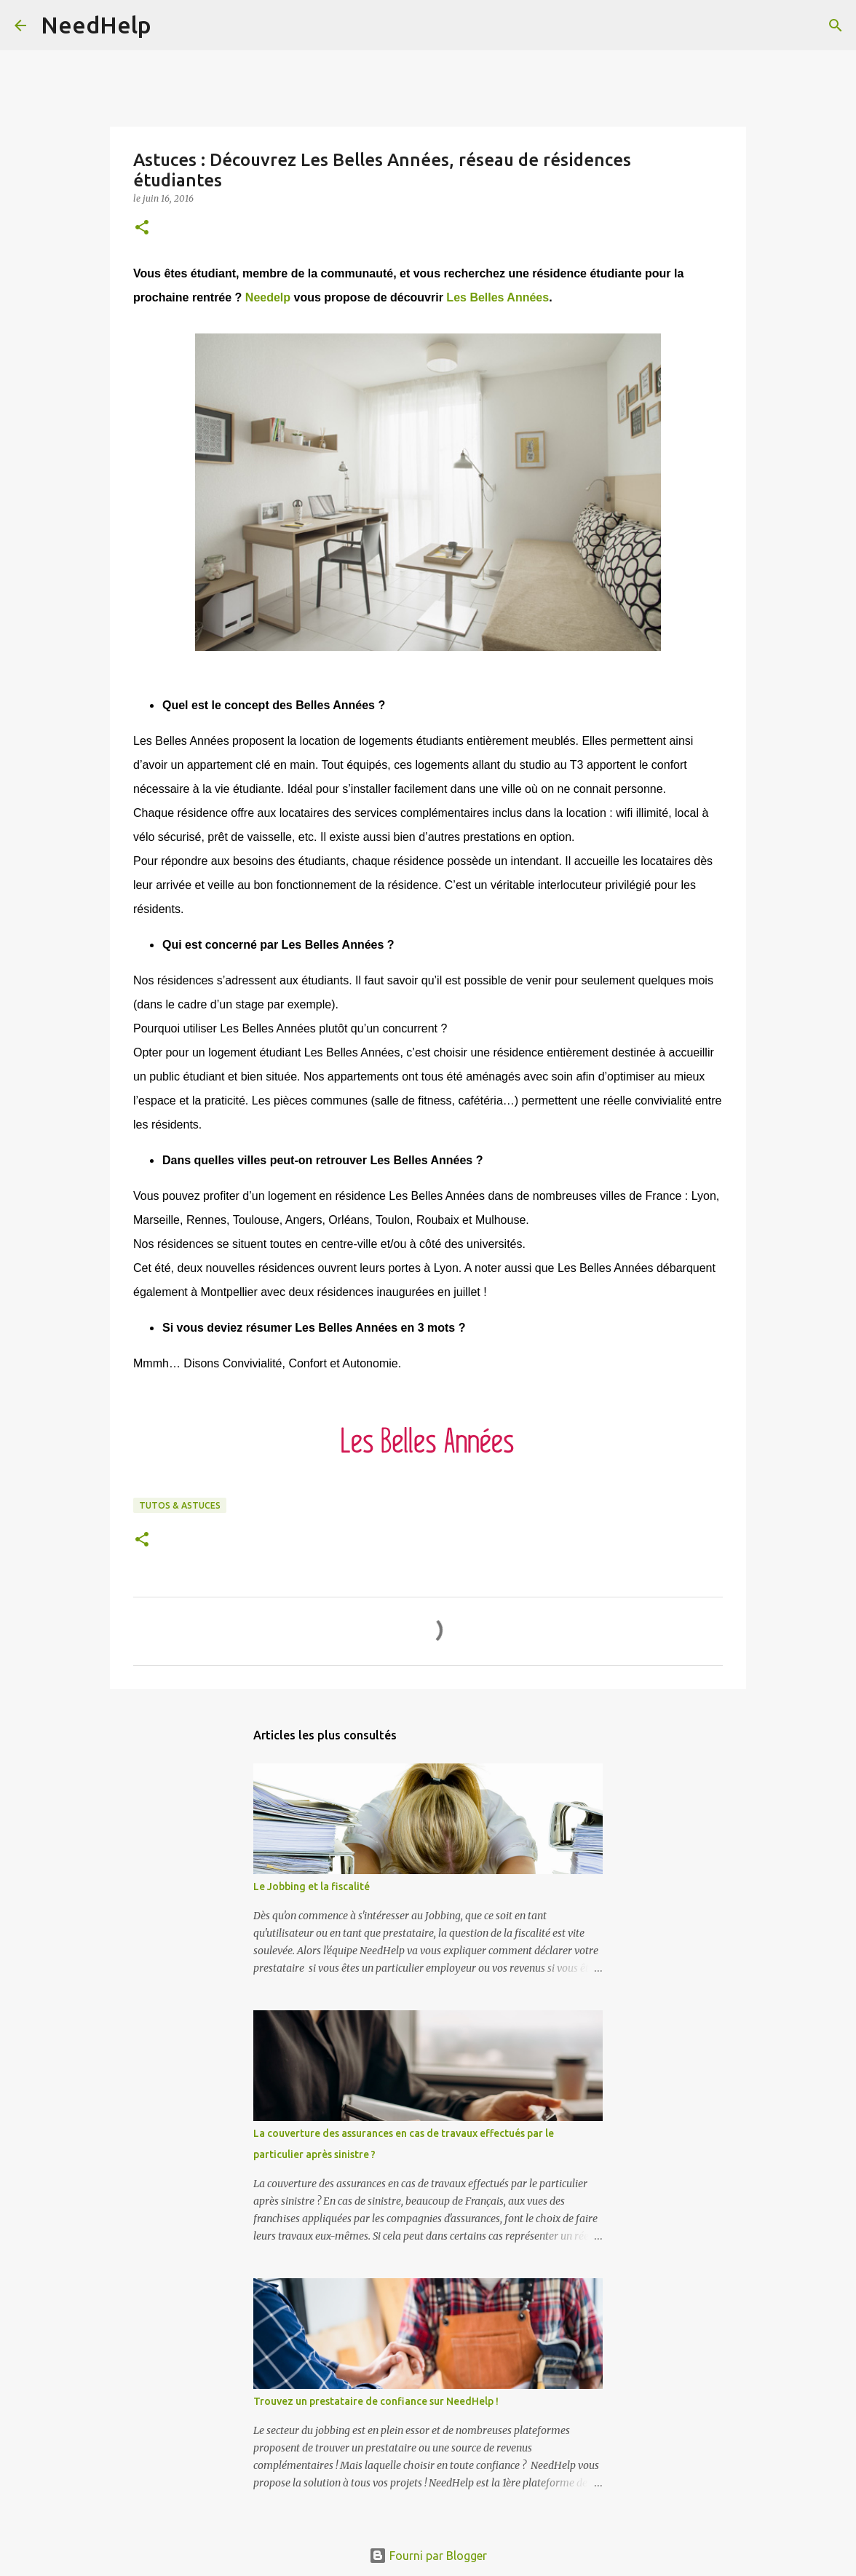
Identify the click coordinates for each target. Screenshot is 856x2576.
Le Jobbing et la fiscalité (311, 1886)
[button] (142, 228)
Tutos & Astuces (180, 1505)
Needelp (267, 297)
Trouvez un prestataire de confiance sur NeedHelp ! (376, 2401)
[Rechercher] (172, 25)
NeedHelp (96, 25)
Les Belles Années (497, 297)
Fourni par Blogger (428, 2555)
